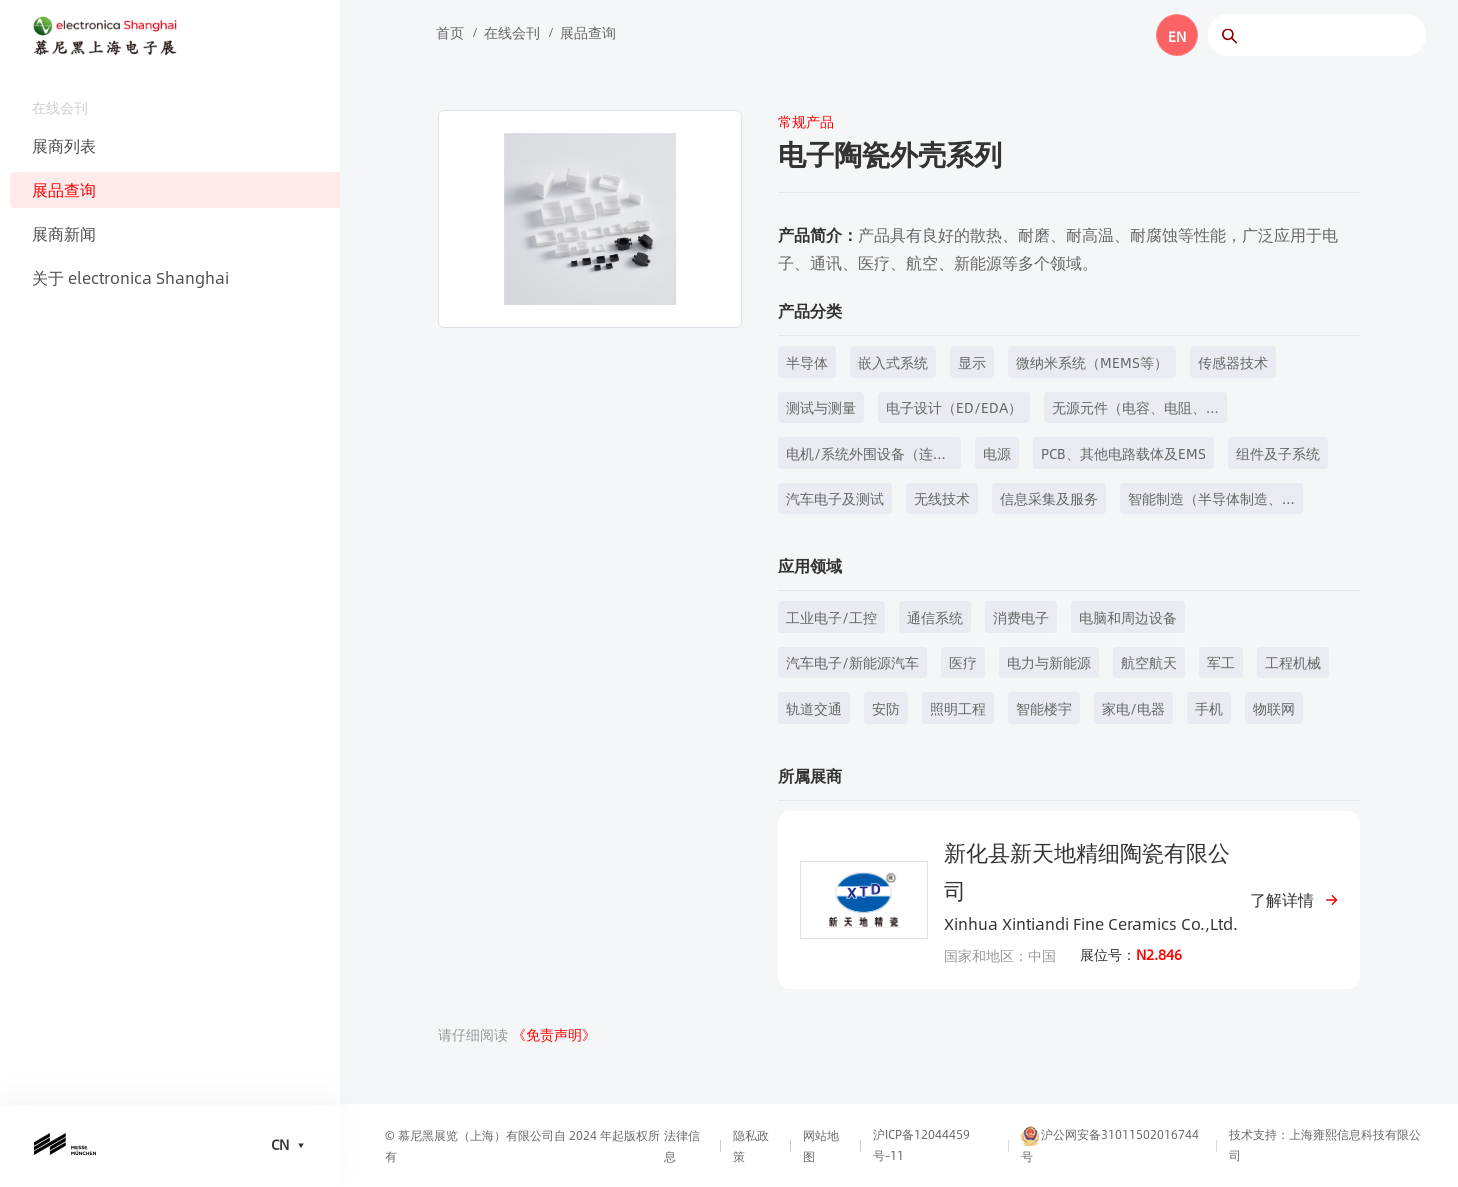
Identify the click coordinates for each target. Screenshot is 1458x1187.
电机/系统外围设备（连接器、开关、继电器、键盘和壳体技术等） (866, 455)
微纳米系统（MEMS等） (1092, 362)
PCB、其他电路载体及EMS (1123, 453)
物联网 (1274, 708)
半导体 (807, 362)
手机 (1209, 708)
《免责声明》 (554, 1034)
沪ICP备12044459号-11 (921, 1144)
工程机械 (1293, 662)
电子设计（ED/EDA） (954, 407)
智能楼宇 (1044, 708)
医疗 (963, 662)
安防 (886, 708)
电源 (997, 453)
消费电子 (1021, 617)
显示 (972, 362)
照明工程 (958, 708)
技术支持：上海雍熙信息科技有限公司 (1325, 1144)
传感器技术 (1233, 362)
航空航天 (1149, 662)
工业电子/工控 (831, 617)
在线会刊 (512, 32)
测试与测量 (821, 407)
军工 (1221, 662)
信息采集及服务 (1049, 498)
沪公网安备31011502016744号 (1110, 1145)
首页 (450, 32)
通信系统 (935, 617)
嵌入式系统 (893, 362)
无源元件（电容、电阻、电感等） (1129, 409)
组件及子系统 (1278, 453)
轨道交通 (814, 708)
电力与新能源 (1049, 662)
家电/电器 (1133, 708)
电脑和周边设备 (1128, 617)
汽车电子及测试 (835, 498)
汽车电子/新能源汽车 (852, 662)
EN (1177, 36)
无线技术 (942, 498)
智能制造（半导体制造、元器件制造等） (1205, 500)
